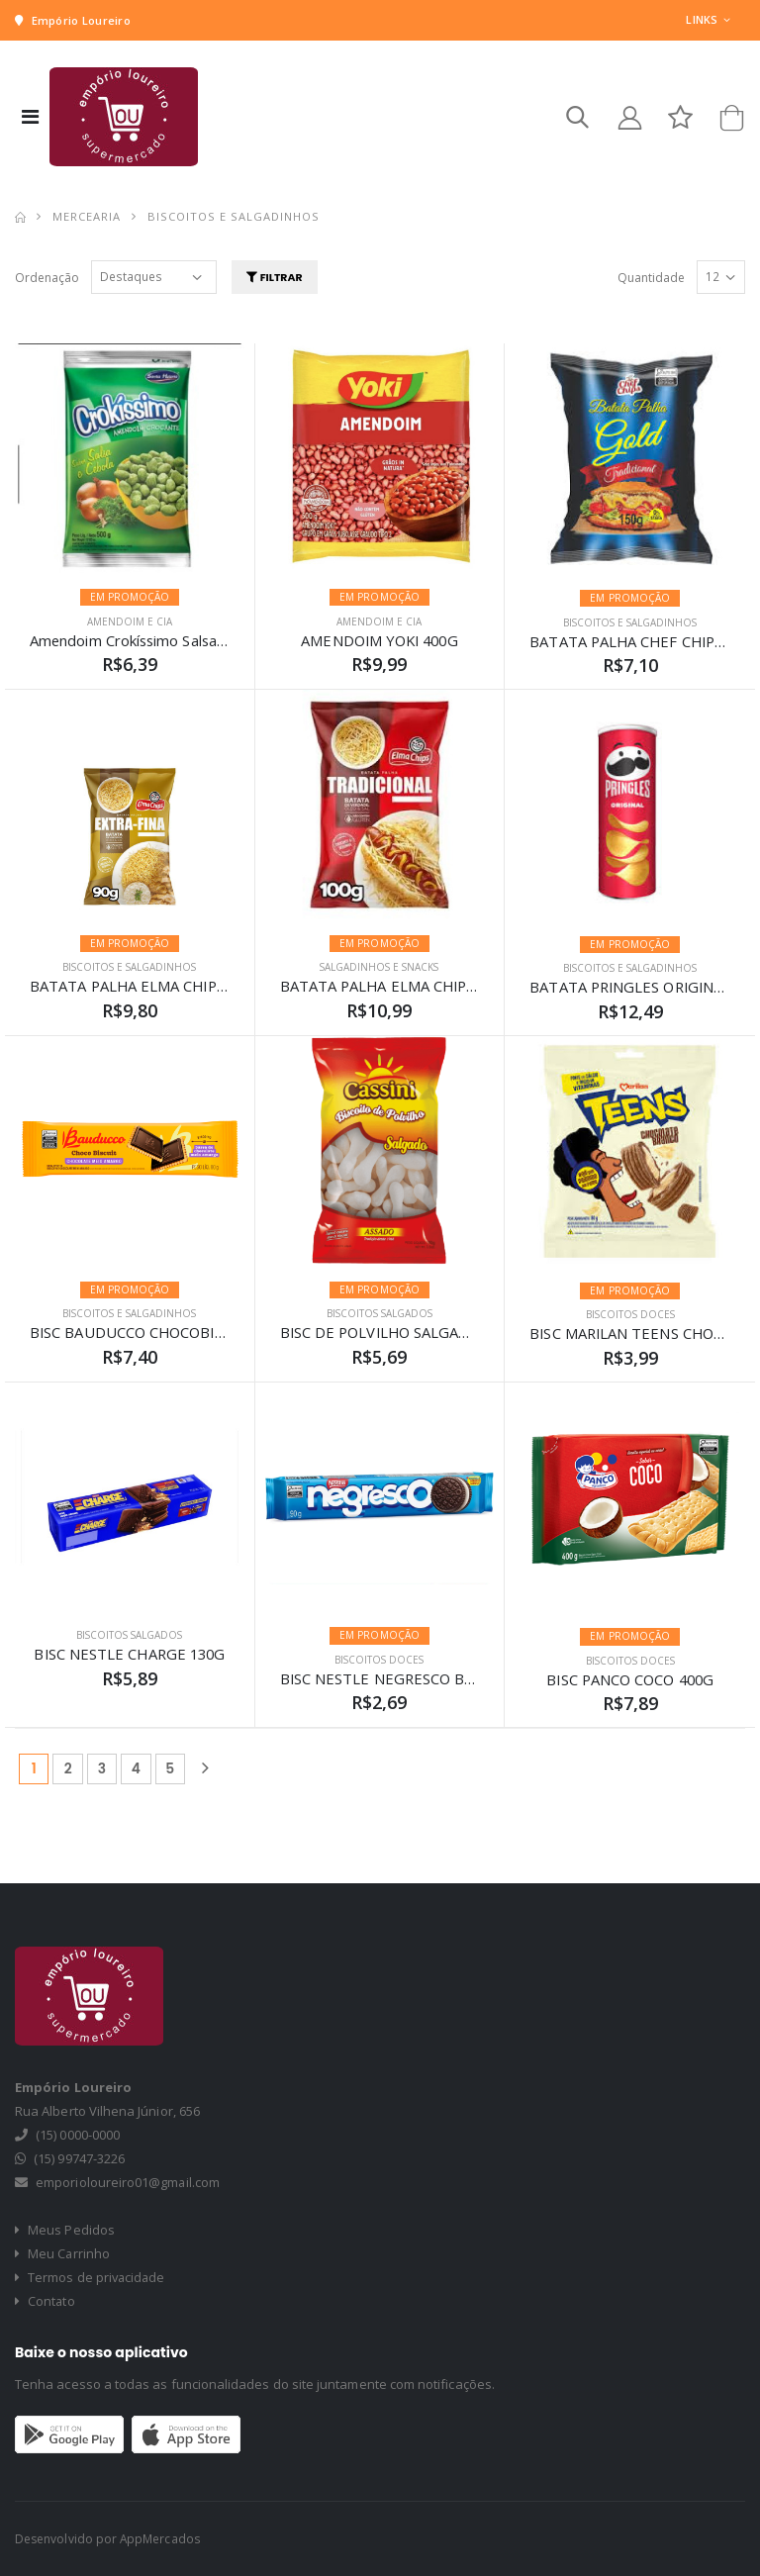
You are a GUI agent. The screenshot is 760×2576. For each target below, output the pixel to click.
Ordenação (47, 277)
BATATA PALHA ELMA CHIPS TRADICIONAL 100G (452, 987)
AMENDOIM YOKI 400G (379, 640)
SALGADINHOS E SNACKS (379, 968)
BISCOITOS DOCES (630, 1315)
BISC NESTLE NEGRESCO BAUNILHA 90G (422, 1678)
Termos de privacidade (91, 2278)
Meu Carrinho (63, 2254)
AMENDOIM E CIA (129, 621)
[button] (573, 122)
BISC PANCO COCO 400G (629, 1679)
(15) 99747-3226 (79, 2159)
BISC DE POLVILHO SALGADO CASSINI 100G (434, 1333)
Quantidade (651, 277)
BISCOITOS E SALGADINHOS (630, 622)
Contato (45, 2302)
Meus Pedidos (65, 2231)
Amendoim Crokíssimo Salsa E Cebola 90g (173, 640)
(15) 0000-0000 (78, 2136)
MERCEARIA (86, 217)
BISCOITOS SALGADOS (379, 1314)
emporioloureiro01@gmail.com (128, 2183)
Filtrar (277, 277)
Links (701, 19)
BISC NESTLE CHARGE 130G (129, 1655)
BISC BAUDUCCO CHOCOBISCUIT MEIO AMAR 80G (207, 1333)
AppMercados (160, 2538)
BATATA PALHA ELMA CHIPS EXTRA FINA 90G (190, 987)
